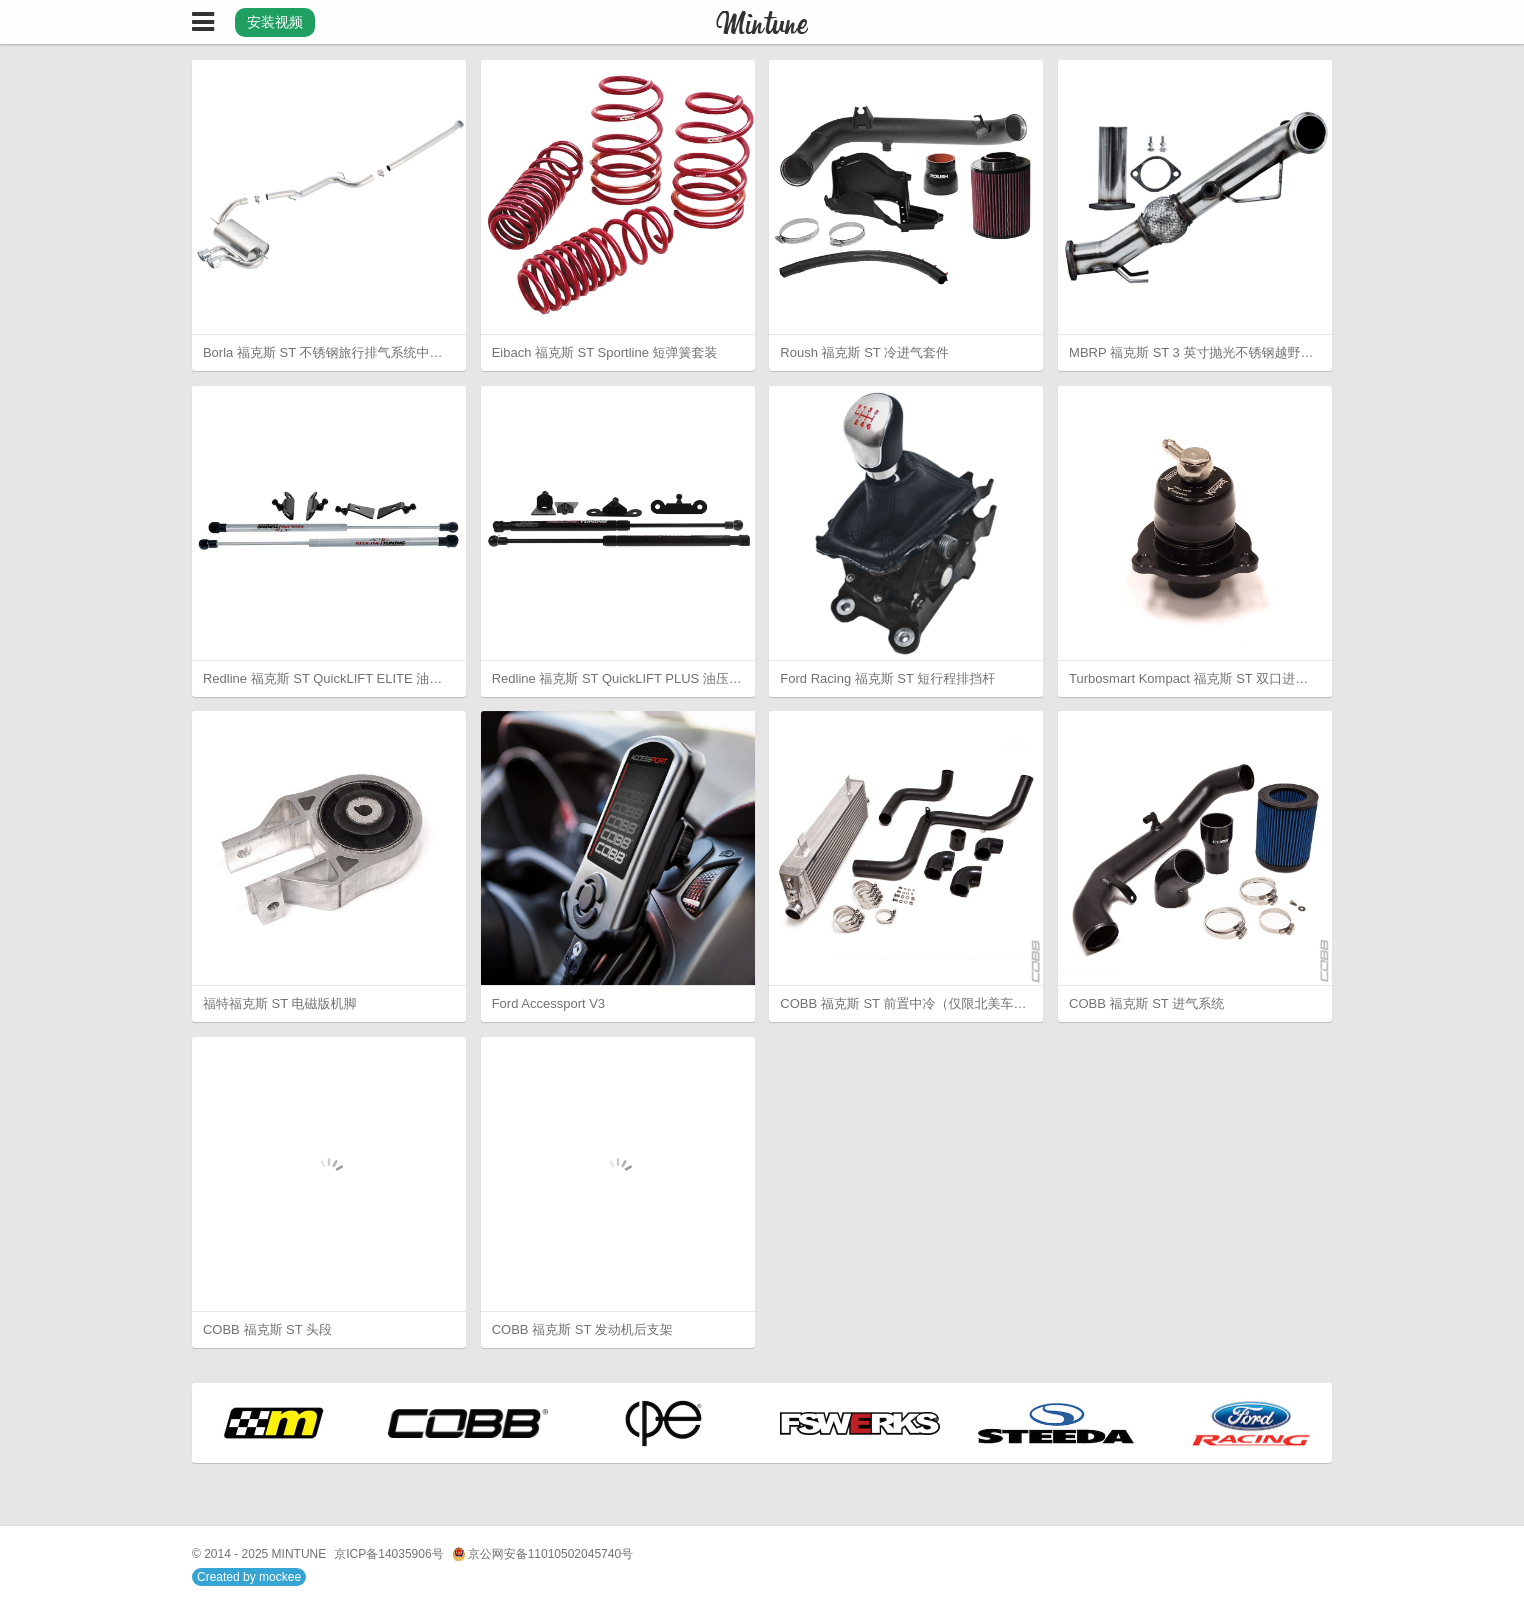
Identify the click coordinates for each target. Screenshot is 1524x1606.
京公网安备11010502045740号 (542, 1554)
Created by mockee (249, 1577)
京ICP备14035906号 (388, 1554)
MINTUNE (299, 1554)
